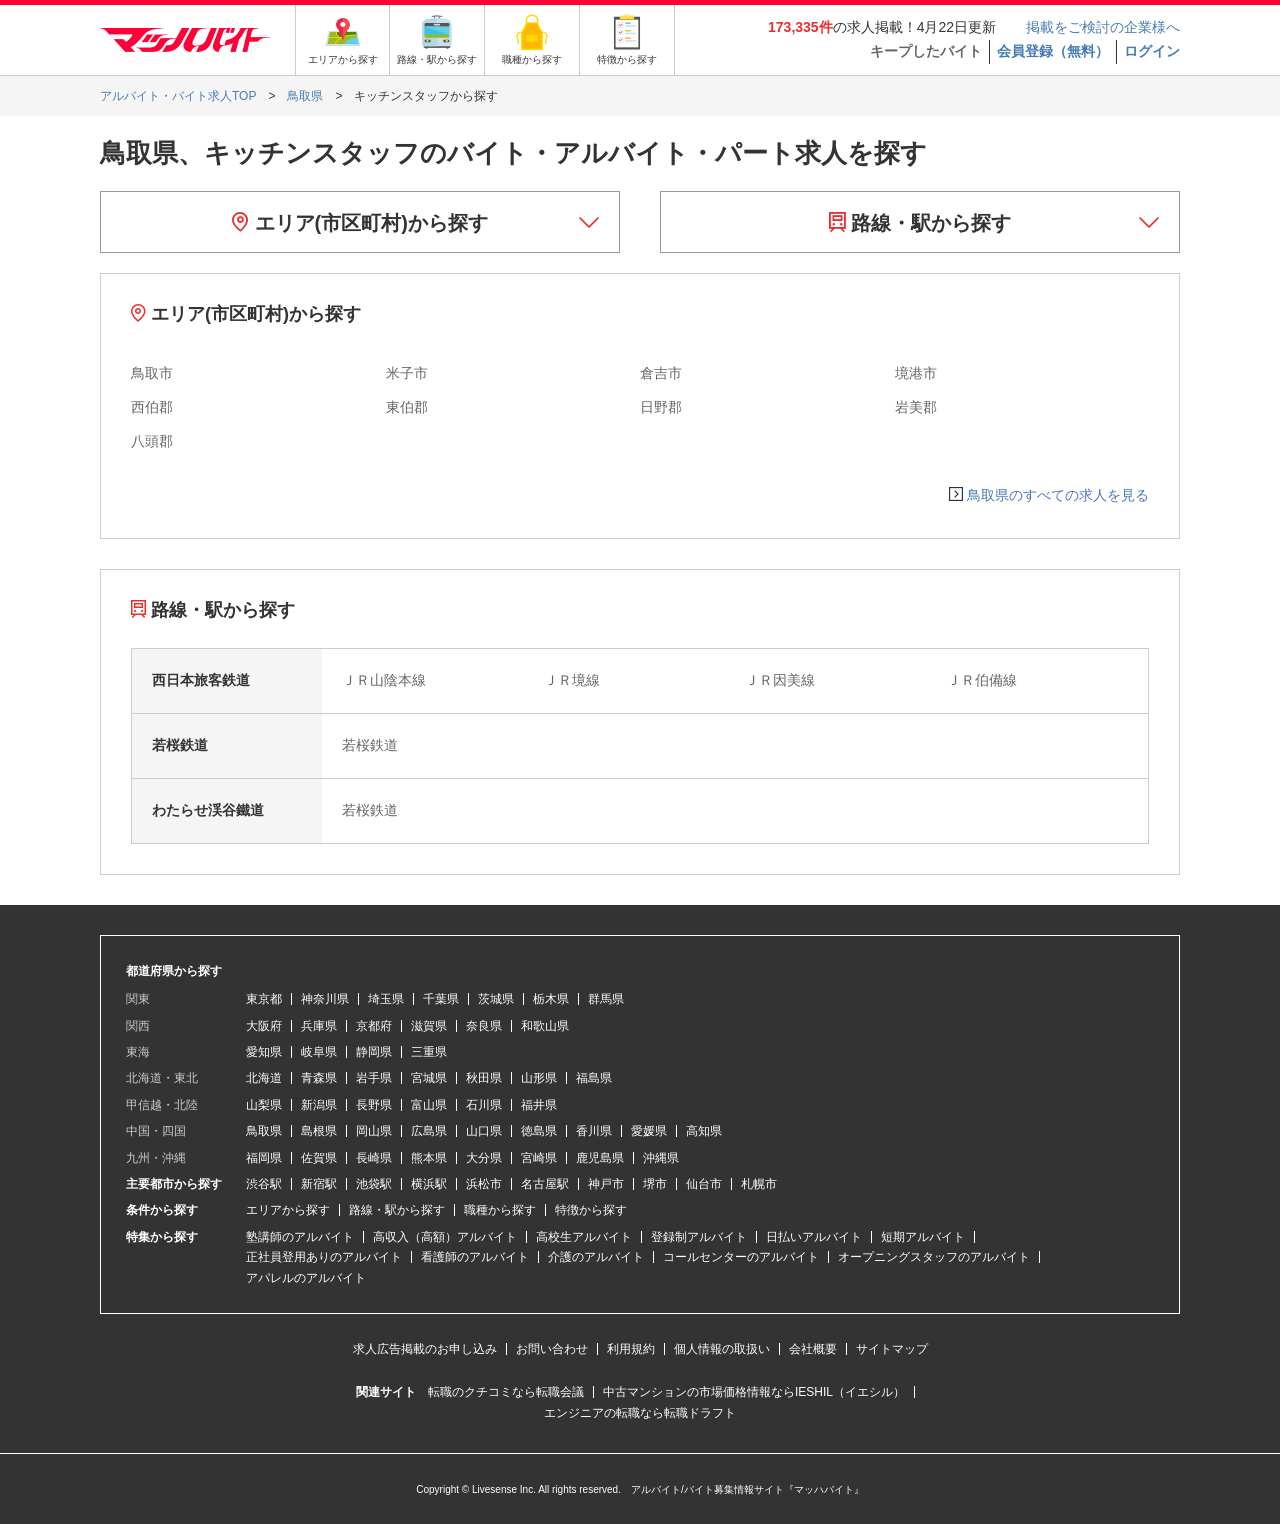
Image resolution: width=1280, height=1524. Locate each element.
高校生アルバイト (584, 1237)
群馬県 (606, 999)
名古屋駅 (545, 1184)
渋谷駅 (264, 1184)
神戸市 (606, 1184)
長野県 (374, 1105)
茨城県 (496, 999)
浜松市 (484, 1184)
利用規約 (631, 1349)
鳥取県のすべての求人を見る (1058, 495)
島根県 (319, 1131)
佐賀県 (319, 1158)
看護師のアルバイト (475, 1257)
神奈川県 (325, 999)
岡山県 (374, 1131)
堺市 (655, 1184)
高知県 (704, 1131)
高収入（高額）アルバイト (445, 1237)
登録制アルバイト (699, 1237)
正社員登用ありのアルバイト (324, 1257)
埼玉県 (386, 999)
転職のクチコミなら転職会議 (506, 1392)
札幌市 (759, 1184)
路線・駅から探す (920, 223)
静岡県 (374, 1052)
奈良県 (484, 1026)
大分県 (484, 1158)
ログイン (1152, 51)
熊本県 (429, 1158)
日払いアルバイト (814, 1237)
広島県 (429, 1131)
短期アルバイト (923, 1237)
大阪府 (264, 1026)
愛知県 (264, 1052)
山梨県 (264, 1105)
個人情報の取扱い (722, 1349)
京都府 (374, 1026)
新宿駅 (319, 1184)
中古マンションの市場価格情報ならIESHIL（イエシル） (754, 1392)
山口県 (484, 1131)
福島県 (594, 1078)
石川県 (484, 1105)
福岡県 (264, 1158)
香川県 (594, 1131)
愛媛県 (649, 1131)
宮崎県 (539, 1158)
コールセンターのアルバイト (741, 1257)
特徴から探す (591, 1210)
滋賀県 (429, 1026)
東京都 (264, 999)
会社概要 (813, 1349)
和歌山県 (545, 1026)
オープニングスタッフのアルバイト (934, 1257)
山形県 (539, 1078)
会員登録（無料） (1053, 51)
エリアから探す (288, 1210)
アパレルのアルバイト (306, 1278)
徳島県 (539, 1131)
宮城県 (429, 1078)
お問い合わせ (552, 1349)
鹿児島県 (600, 1158)
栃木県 (551, 999)
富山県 (429, 1105)
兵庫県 (319, 1026)
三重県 (429, 1052)
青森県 (319, 1078)
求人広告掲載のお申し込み (425, 1349)
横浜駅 (429, 1184)
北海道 (264, 1078)
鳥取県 (264, 1131)
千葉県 (441, 999)
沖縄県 (661, 1158)
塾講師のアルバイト (300, 1237)
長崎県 (374, 1158)
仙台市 (704, 1184)
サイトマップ (892, 1349)
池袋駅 (374, 1184)
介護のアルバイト (596, 1257)
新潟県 (319, 1105)
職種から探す (500, 1210)
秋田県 (484, 1078)
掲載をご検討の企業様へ (1103, 27)
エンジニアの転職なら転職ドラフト (640, 1413)
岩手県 (374, 1078)
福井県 (539, 1105)
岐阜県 (319, 1052)
